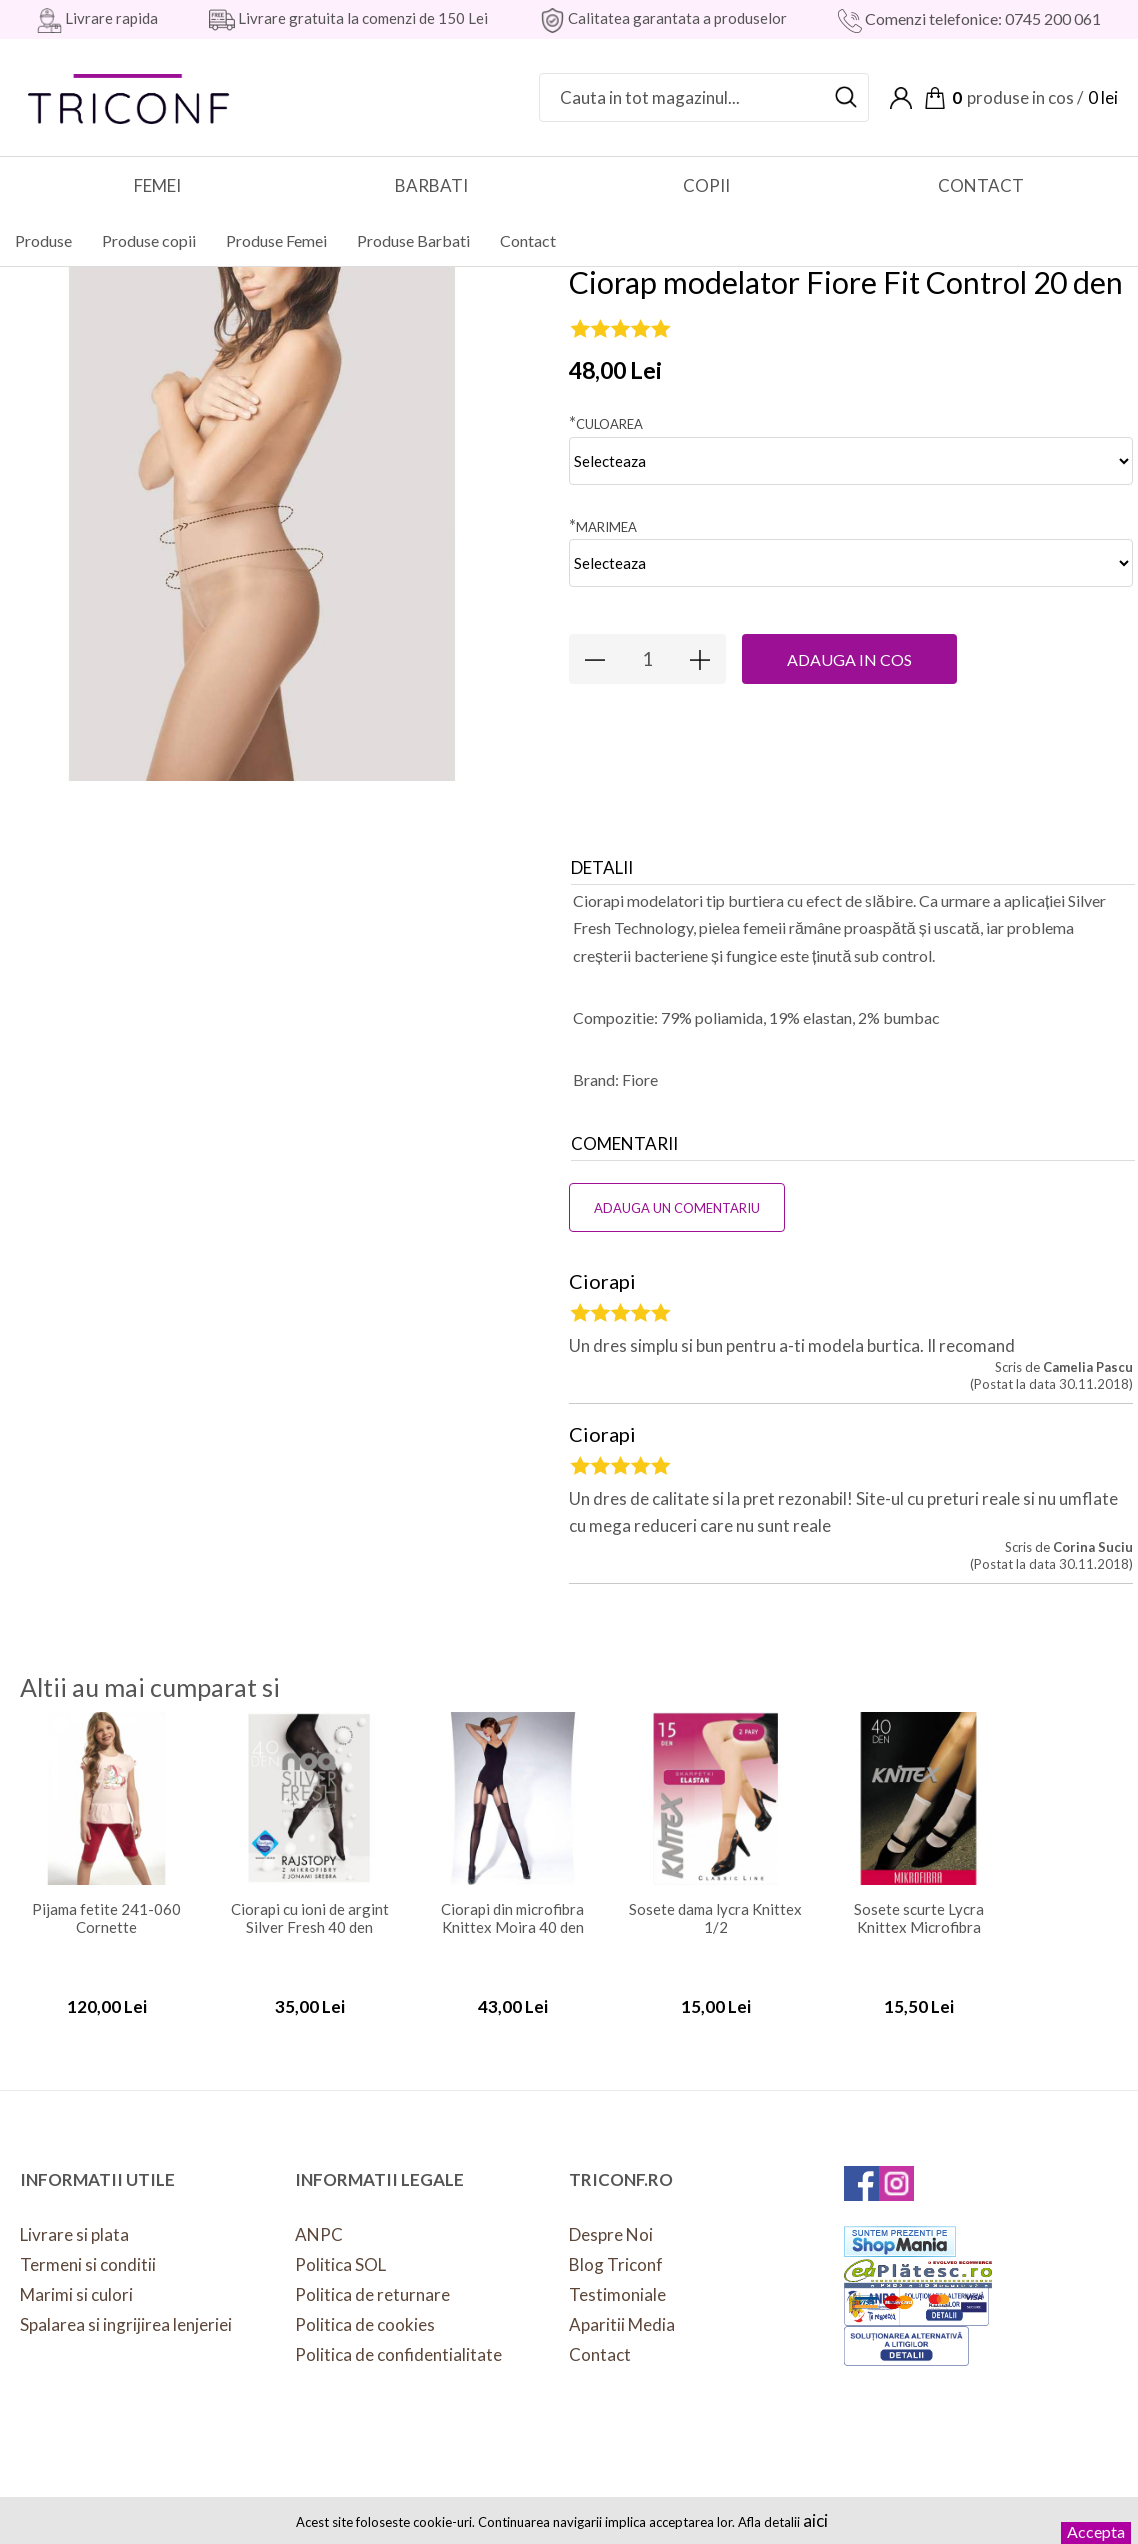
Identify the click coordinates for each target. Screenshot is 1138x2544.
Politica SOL (340, 2248)
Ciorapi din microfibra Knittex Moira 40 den (512, 1902)
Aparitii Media (622, 2308)
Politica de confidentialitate (398, 2338)
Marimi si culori (76, 2278)
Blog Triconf (616, 2248)
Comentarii (624, 1127)
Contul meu (901, 98)
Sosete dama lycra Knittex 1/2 (715, 1902)
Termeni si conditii (88, 2248)
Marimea (603, 509)
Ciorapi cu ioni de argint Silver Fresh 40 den (310, 1902)
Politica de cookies (365, 2308)
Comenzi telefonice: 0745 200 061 (981, 18)
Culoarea (606, 406)
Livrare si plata (74, 2218)
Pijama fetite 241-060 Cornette (106, 1902)
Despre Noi (611, 2218)
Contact (600, 2338)
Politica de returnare (372, 2278)
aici (815, 2520)
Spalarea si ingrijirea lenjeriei (126, 2308)
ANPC (319, 2218)
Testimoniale (617, 2278)
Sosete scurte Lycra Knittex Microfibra (919, 1902)
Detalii (602, 851)
